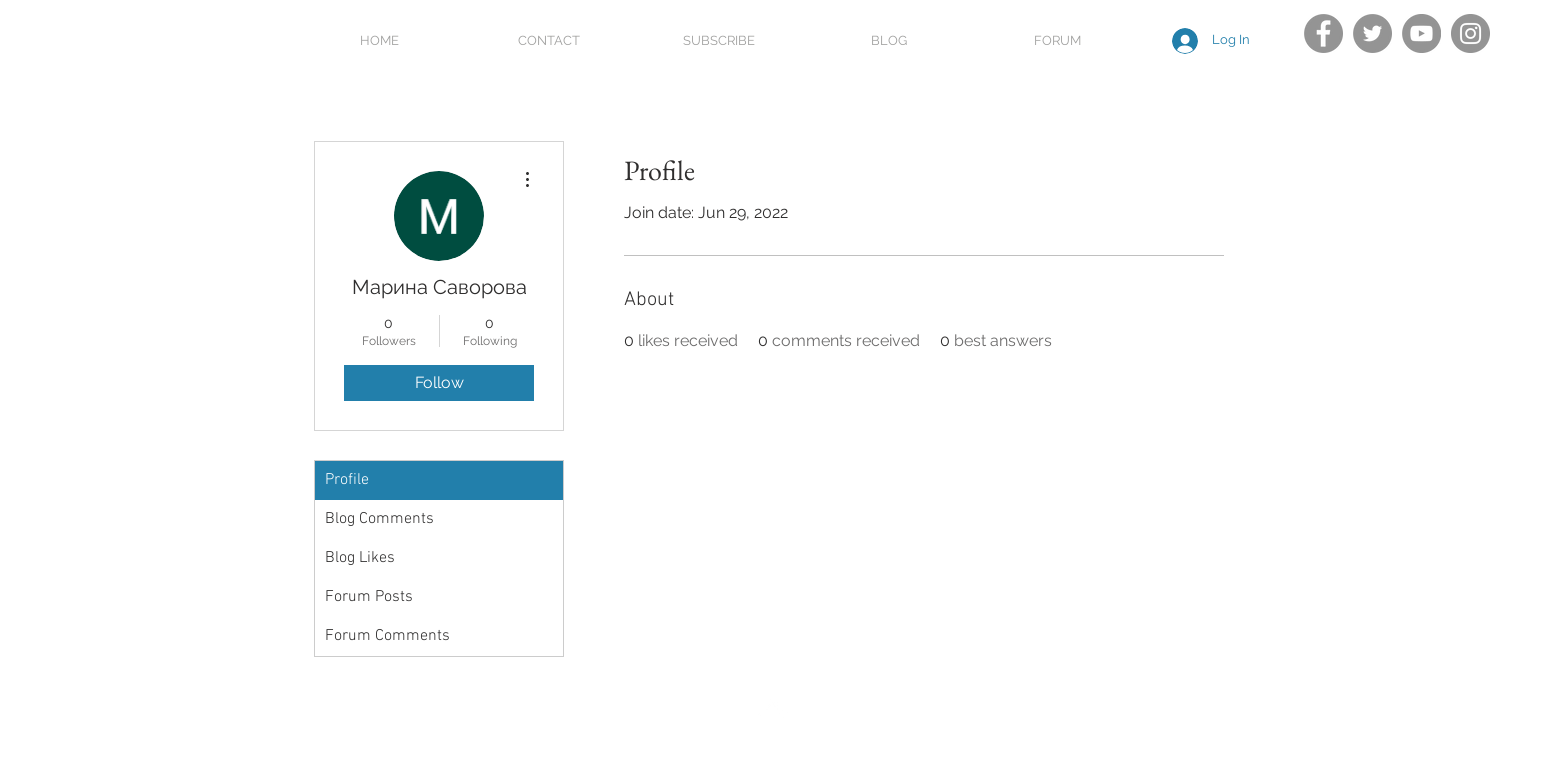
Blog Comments (379, 519)
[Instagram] (1470, 33)
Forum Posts (369, 597)
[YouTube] (1421, 33)
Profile (347, 480)
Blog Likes (360, 558)
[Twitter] (1372, 33)
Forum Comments (387, 636)
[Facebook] (1323, 33)
